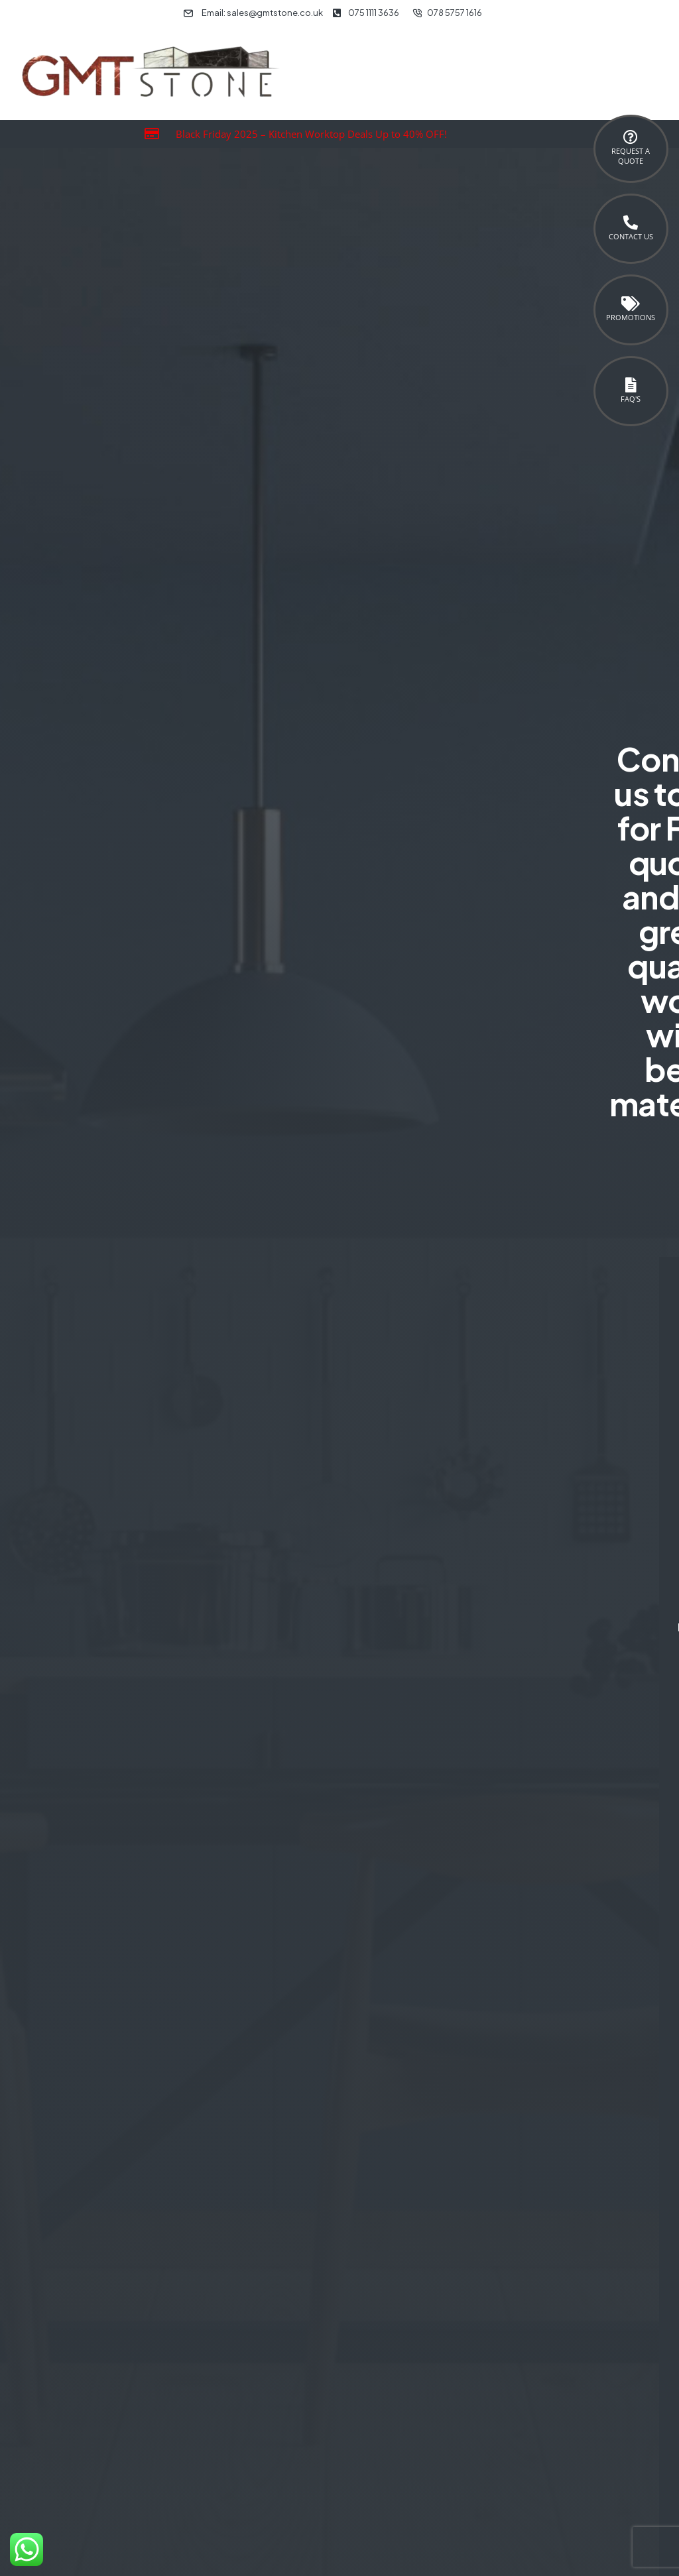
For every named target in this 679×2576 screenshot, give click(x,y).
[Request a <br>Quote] (630, 137)
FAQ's (631, 399)
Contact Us (631, 236)
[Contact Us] (630, 222)
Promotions (630, 317)
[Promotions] (630, 303)
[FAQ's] (630, 385)
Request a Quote (630, 156)
